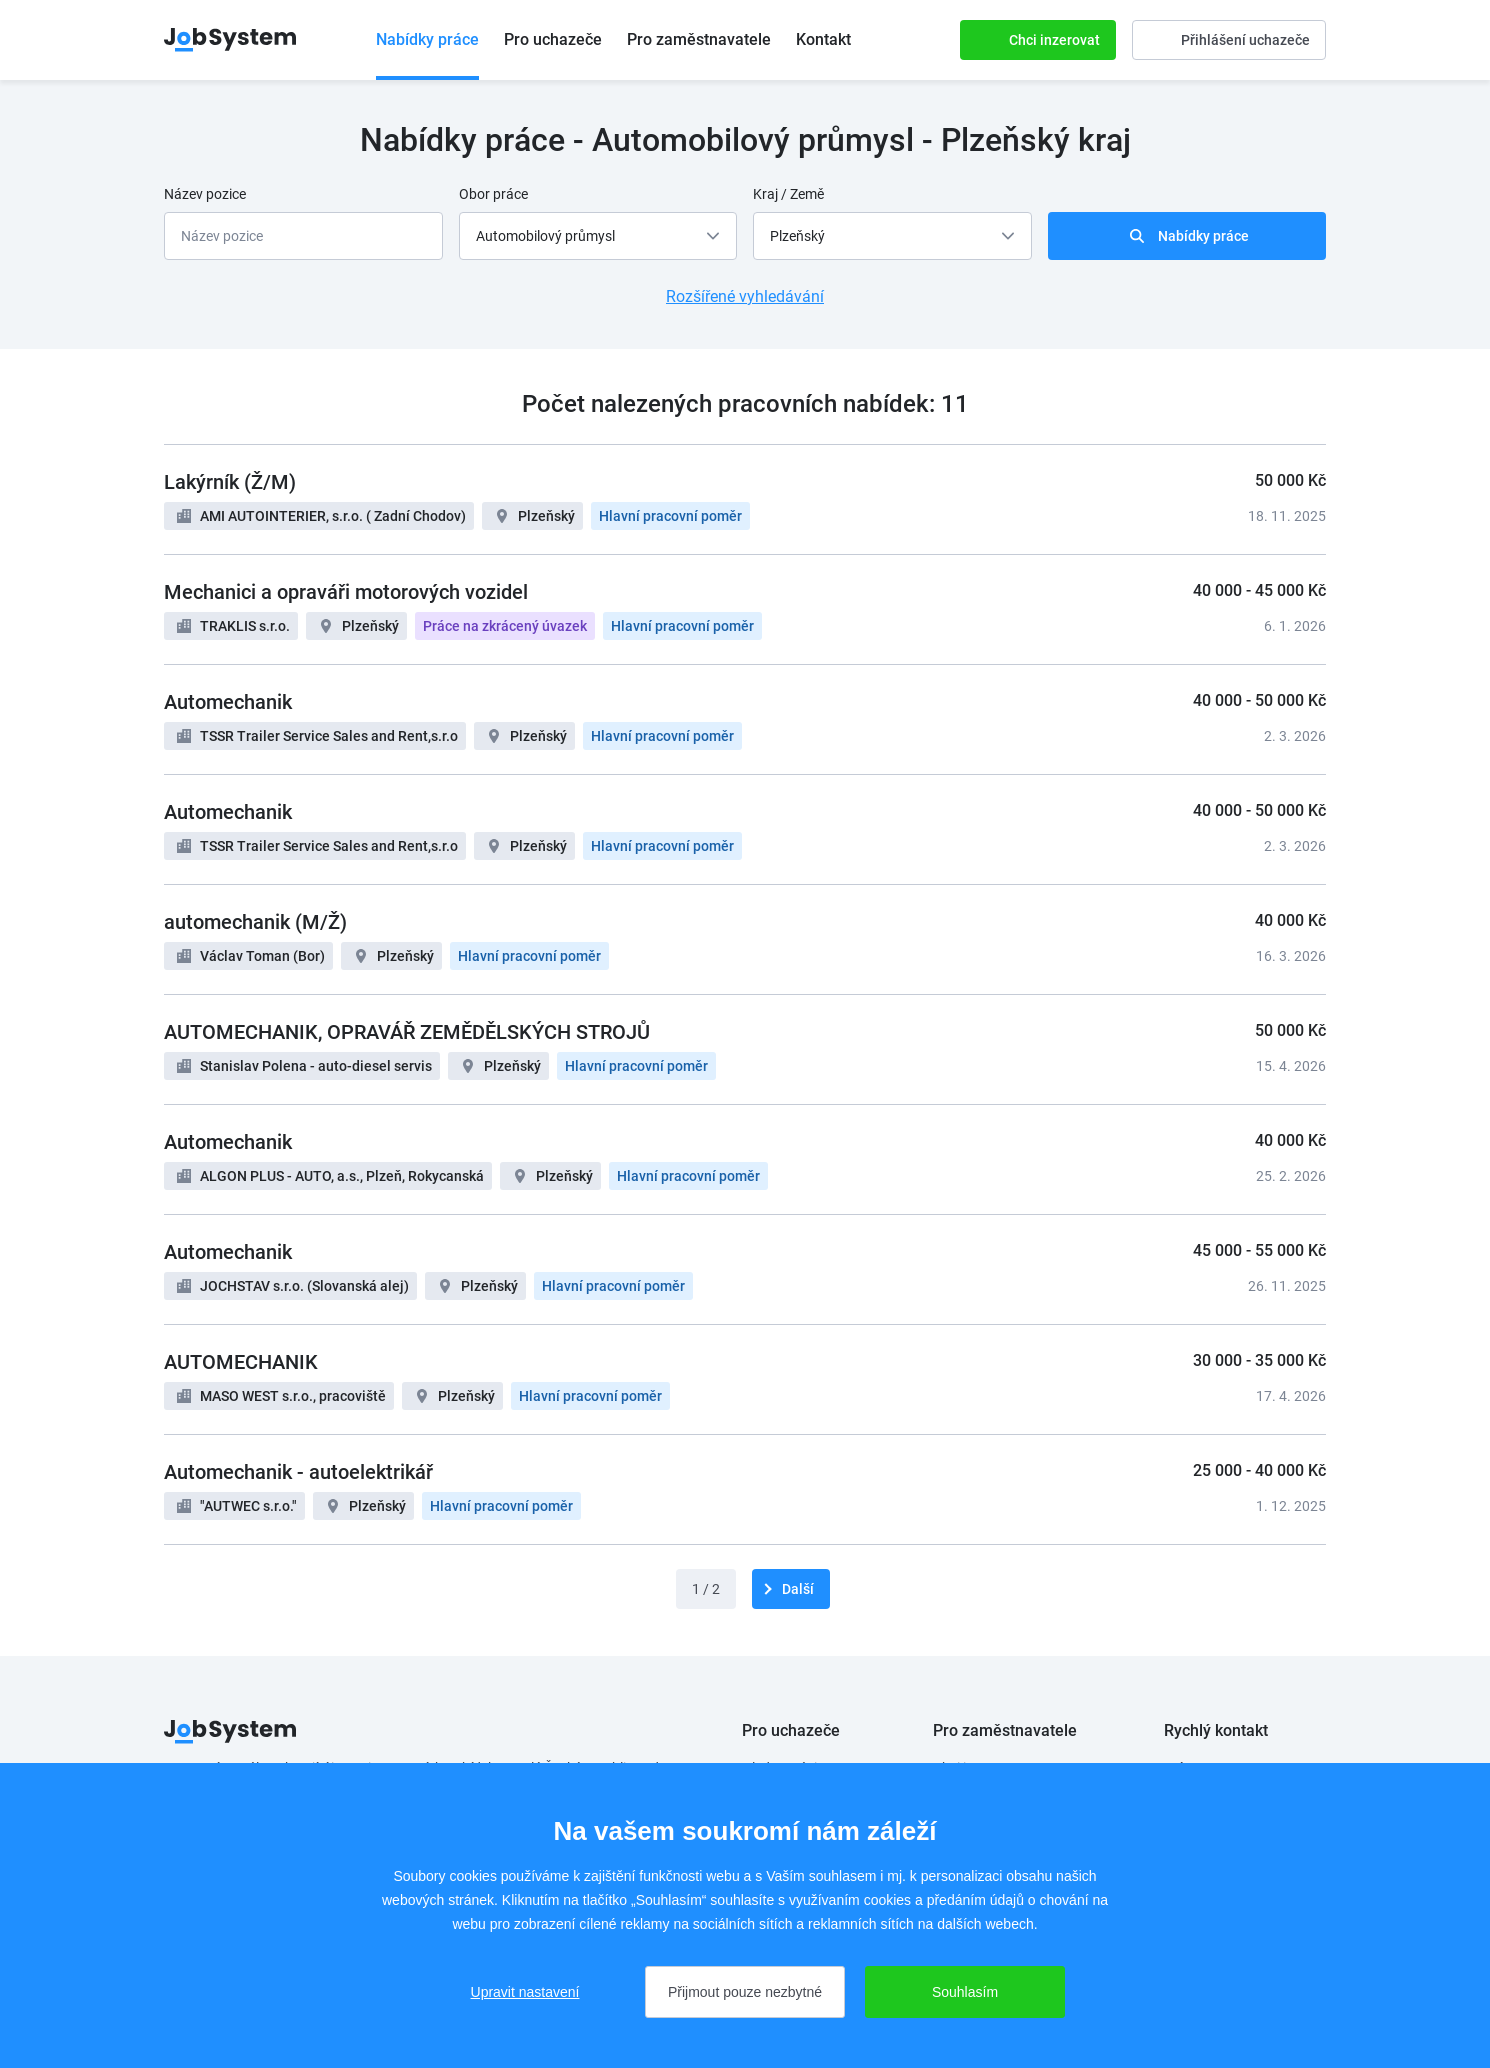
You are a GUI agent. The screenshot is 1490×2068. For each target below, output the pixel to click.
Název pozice (205, 194)
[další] (791, 1589)
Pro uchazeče (553, 39)
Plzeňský (546, 516)
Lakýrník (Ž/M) (230, 482)
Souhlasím (965, 1992)
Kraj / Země (788, 194)
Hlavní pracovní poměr (670, 516)
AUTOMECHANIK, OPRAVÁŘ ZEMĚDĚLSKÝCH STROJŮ (407, 1032)
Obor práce (493, 194)
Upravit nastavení (525, 1992)
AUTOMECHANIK (241, 1362)
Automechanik (228, 702)
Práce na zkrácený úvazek (505, 626)
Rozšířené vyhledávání (745, 296)
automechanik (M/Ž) (255, 922)
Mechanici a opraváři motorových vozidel (346, 592)
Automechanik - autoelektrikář (298, 1472)
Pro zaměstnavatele (699, 39)
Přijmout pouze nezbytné (745, 1992)
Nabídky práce (427, 39)
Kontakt (823, 39)
